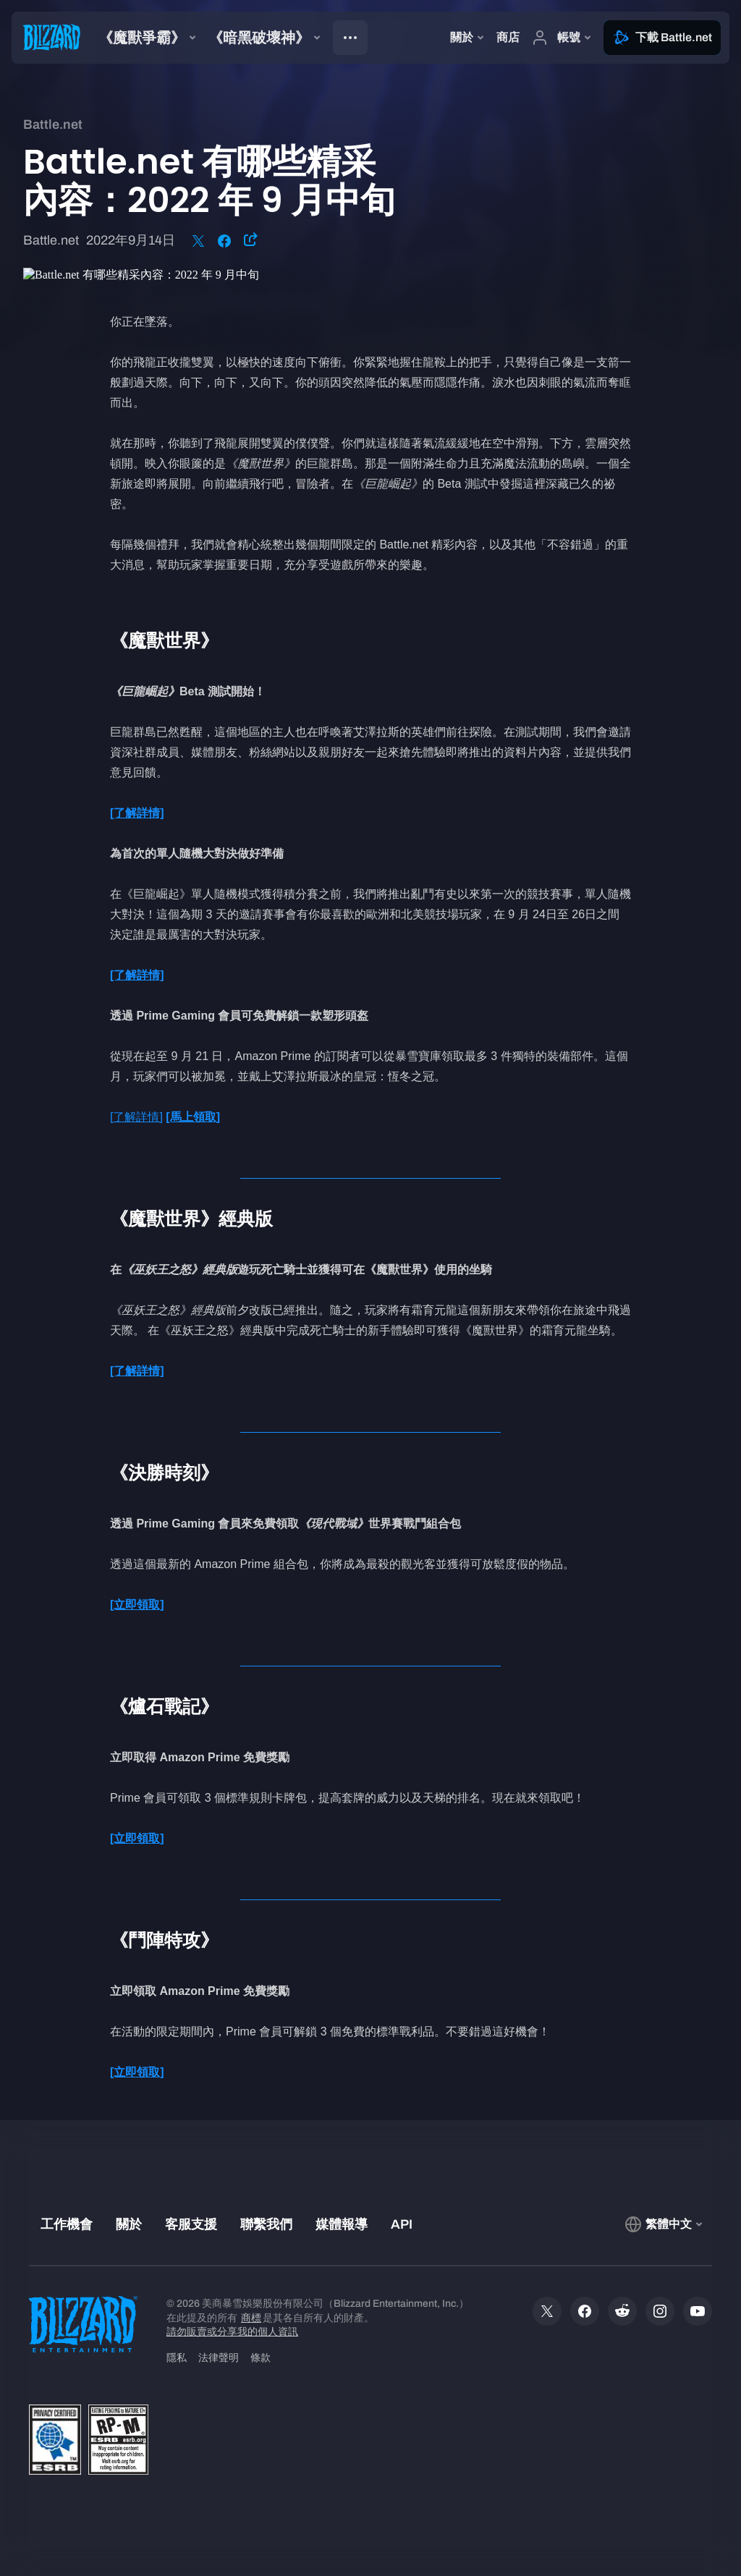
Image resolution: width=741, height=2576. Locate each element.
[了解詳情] (136, 1117)
